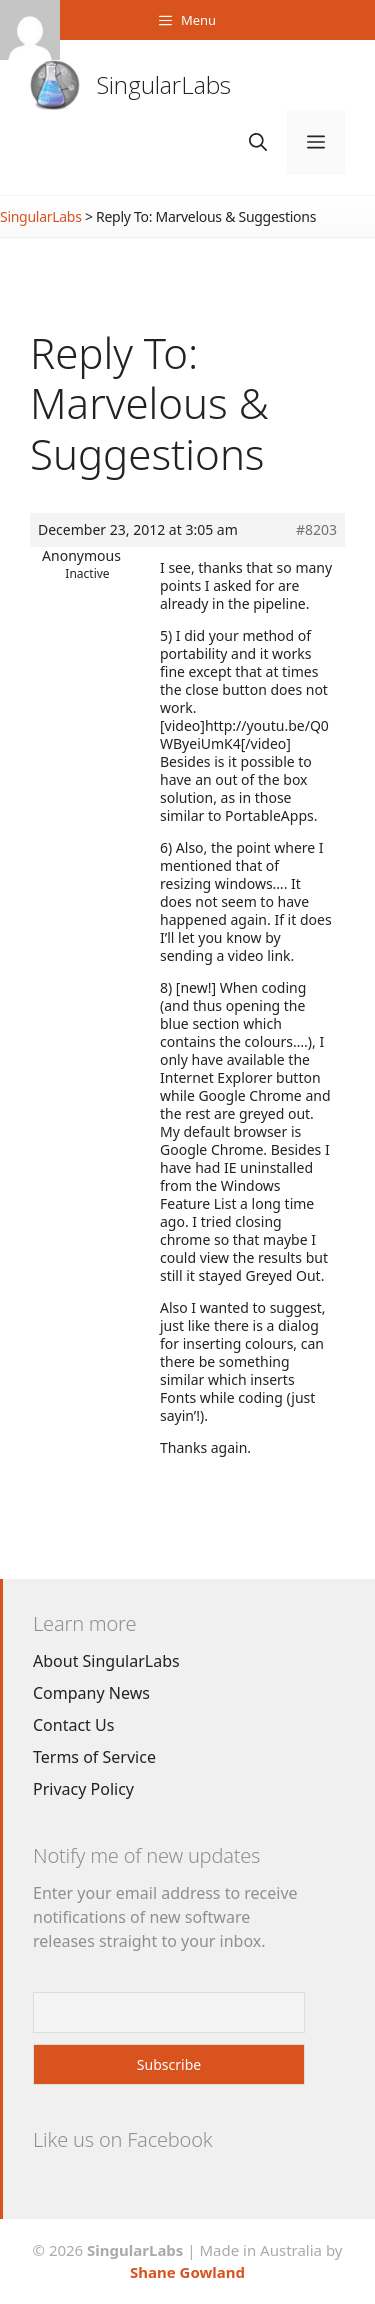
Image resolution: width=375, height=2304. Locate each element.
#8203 (316, 530)
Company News (91, 1693)
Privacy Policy (83, 1789)
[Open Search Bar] (258, 142)
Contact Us (73, 1725)
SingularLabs (164, 84)
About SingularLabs (106, 1661)
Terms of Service (94, 1757)
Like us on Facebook (122, 2139)
